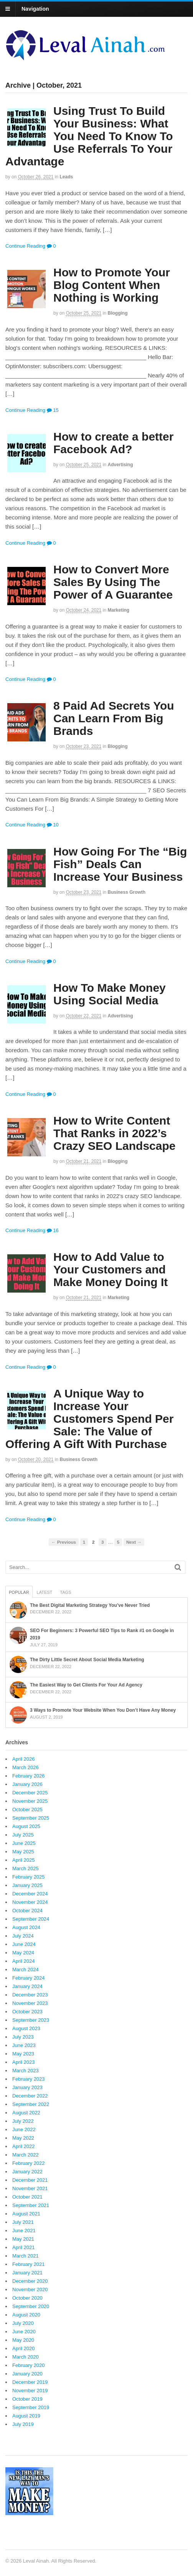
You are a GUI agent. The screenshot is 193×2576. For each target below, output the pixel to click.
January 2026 (27, 1784)
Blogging (118, 313)
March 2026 (25, 1767)
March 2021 (25, 2256)
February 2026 (28, 1776)
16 (53, 1230)
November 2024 (30, 1902)
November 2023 (30, 2003)
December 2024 (30, 1894)
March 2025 (25, 1868)
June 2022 (24, 2129)
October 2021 (27, 2197)
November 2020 (30, 2289)
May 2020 (23, 2340)
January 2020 (27, 2374)
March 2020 (25, 2357)
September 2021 (30, 2205)
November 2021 (30, 2188)
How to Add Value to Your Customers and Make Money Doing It (110, 1269)
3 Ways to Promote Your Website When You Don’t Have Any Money (103, 1710)
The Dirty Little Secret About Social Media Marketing (87, 1659)
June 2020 (24, 2331)
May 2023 (23, 2054)
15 (53, 410)
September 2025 (30, 1818)
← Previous (63, 1541)
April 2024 (23, 1961)
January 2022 (27, 2171)
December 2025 (30, 1793)
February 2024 (28, 1978)
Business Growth (127, 892)
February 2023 (28, 2079)
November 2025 (30, 1801)
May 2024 (23, 1953)
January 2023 (27, 2087)
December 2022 (30, 2096)
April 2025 (23, 1860)
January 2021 (27, 2273)
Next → (134, 1541)
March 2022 (25, 2155)
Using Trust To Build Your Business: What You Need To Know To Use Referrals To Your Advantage (89, 136)
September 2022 (30, 2104)
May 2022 (23, 2138)
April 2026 (23, 1759)
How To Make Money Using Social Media (109, 994)
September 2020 (30, 2306)
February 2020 (28, 2365)
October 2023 (27, 2011)
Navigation (35, 9)
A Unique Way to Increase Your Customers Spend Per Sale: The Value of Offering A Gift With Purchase (89, 1418)
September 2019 (30, 2407)
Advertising (120, 464)
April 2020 (23, 2348)
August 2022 (26, 2113)
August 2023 (26, 2028)
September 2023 (30, 2020)
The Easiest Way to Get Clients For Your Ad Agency (86, 1685)
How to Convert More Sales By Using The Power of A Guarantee (113, 582)
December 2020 (30, 2281)
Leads (66, 177)
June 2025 (24, 1843)
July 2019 (23, 2424)
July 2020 (23, 2323)
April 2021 (23, 2247)
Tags (65, 1592)
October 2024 (27, 1910)
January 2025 (27, 1885)
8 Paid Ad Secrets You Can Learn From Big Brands (113, 718)
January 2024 (27, 1986)
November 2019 (30, 2390)
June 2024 (24, 1944)
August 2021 (26, 2214)
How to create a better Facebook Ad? (113, 442)
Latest (45, 1592)
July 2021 (23, 2222)
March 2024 (25, 1969)
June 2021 (24, 2230)
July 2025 (23, 1835)
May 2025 (23, 1851)
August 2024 (26, 1927)
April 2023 (23, 2062)
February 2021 (28, 2264)
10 (53, 825)
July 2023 (23, 2037)
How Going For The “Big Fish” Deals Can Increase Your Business (120, 864)
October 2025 (27, 1809)
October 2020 (27, 2298)
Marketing (119, 610)
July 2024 (23, 1936)
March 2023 (25, 2070)
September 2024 (30, 1919)
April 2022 (23, 2146)
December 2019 (30, 2382)
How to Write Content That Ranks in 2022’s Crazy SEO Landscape (114, 1133)
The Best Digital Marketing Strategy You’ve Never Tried (90, 1605)
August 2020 (26, 2315)
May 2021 (23, 2239)
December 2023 (30, 1995)
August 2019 (26, 2416)
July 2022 (23, 2121)
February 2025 (28, 1877)
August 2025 (26, 1826)
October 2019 (27, 2399)
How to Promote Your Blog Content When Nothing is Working (111, 285)
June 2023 (24, 2045)
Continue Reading (25, 246)
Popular (19, 1592)
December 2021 (30, 2180)
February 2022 (28, 2163)
